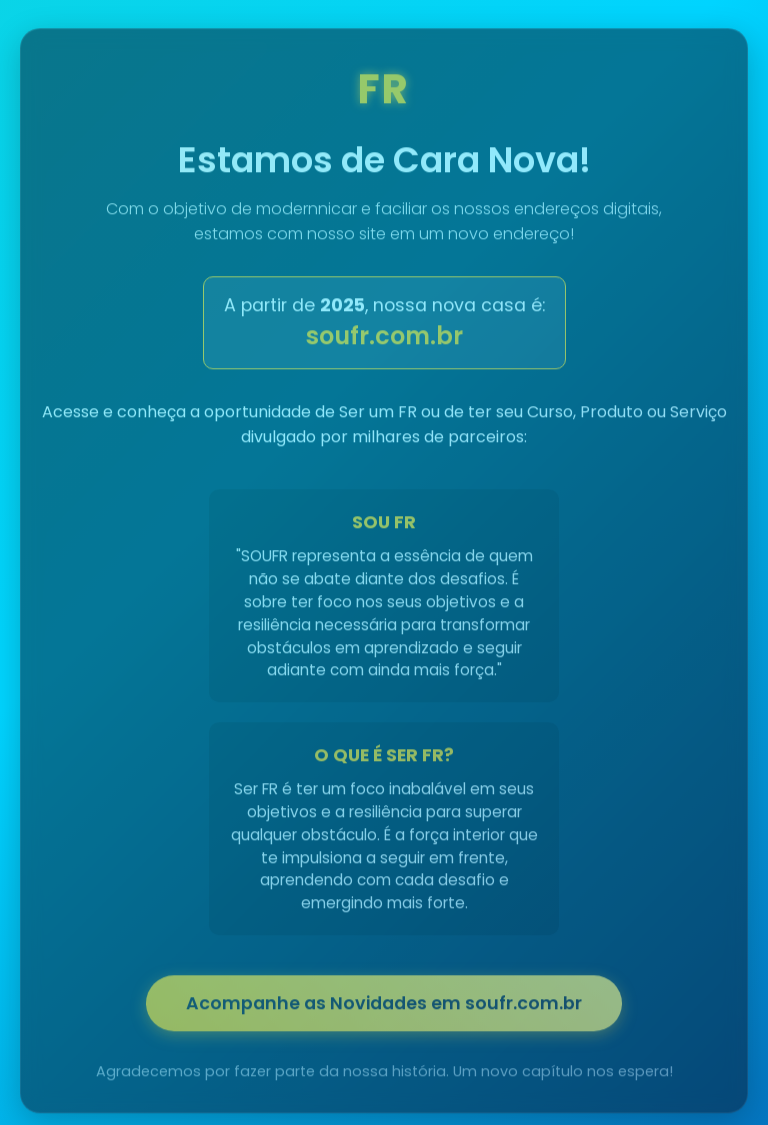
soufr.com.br (384, 338)
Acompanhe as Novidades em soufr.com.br (384, 1006)
